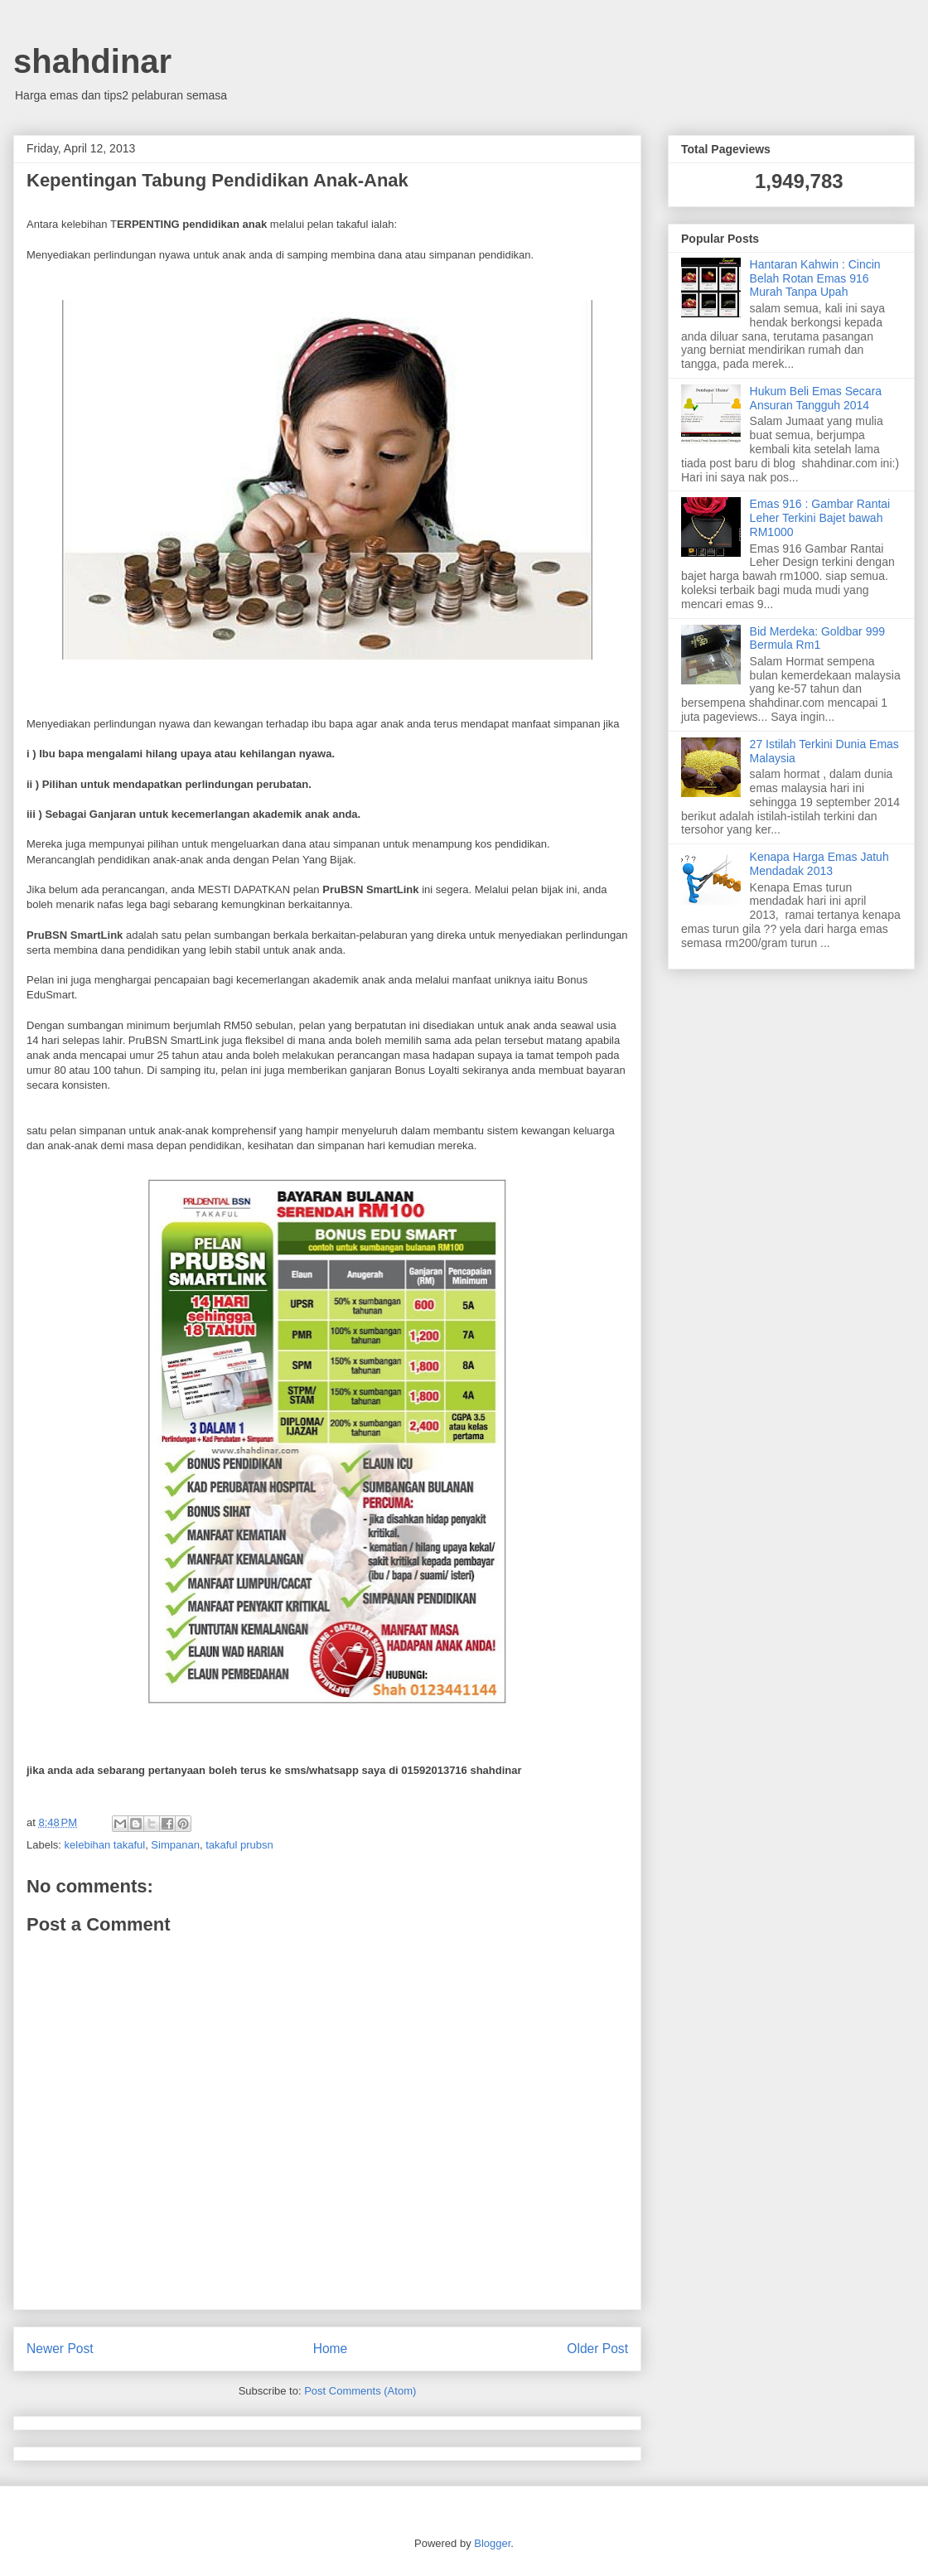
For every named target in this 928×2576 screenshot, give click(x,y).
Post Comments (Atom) (360, 2391)
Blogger (492, 2543)
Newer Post (60, 2349)
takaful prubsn (239, 1845)
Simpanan (175, 1845)
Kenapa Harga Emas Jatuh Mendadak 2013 (819, 863)
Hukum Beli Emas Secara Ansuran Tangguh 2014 (816, 398)
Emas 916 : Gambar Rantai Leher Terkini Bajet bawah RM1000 (820, 518)
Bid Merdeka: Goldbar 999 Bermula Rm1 (817, 638)
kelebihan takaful (105, 1845)
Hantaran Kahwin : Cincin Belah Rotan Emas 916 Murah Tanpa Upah (815, 278)
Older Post (597, 2349)
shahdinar (92, 61)
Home (330, 2349)
